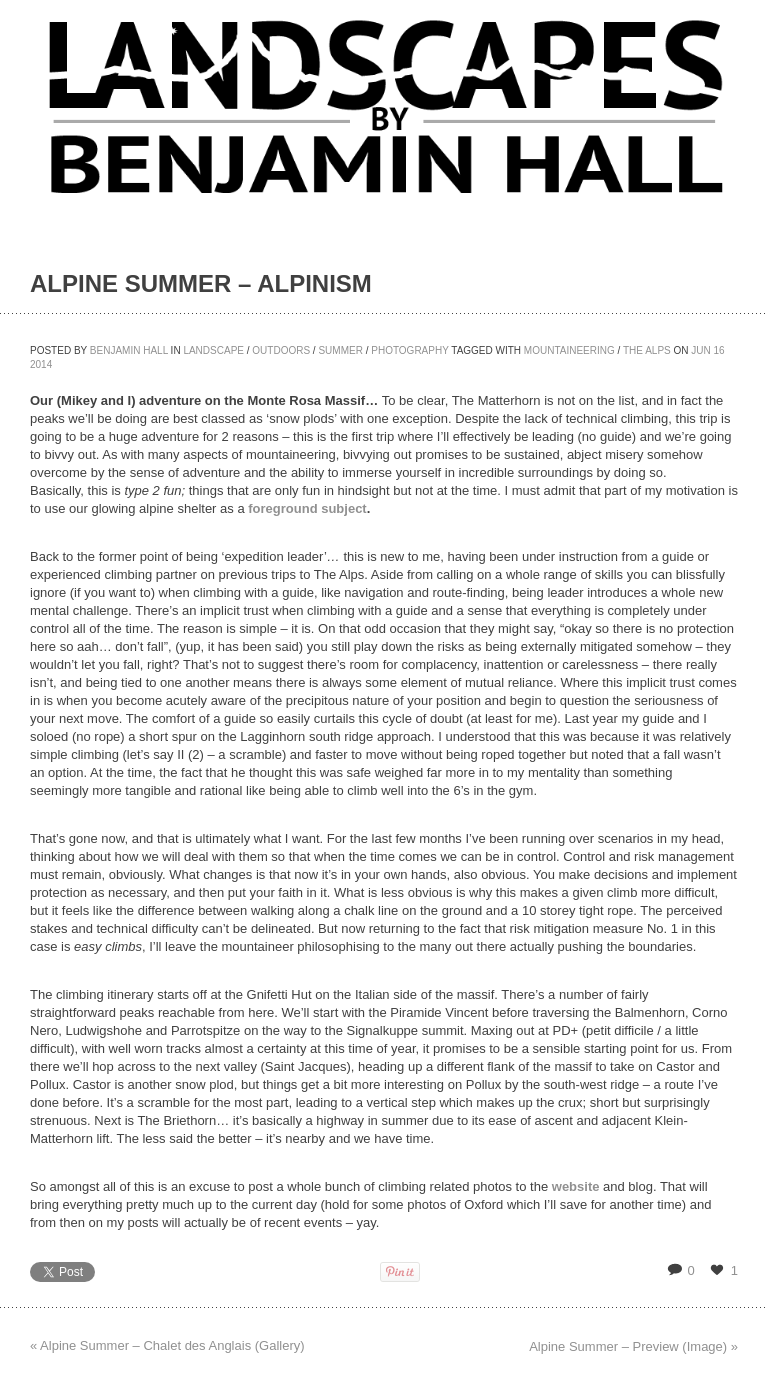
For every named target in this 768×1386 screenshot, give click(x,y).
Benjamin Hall (129, 350)
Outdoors (281, 350)
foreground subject (307, 508)
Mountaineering (569, 350)
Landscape (213, 350)
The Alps (647, 350)
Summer (340, 350)
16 (719, 350)
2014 (41, 364)
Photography (409, 350)
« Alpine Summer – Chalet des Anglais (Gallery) (167, 1345)
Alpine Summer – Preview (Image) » (633, 1346)
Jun (700, 350)
